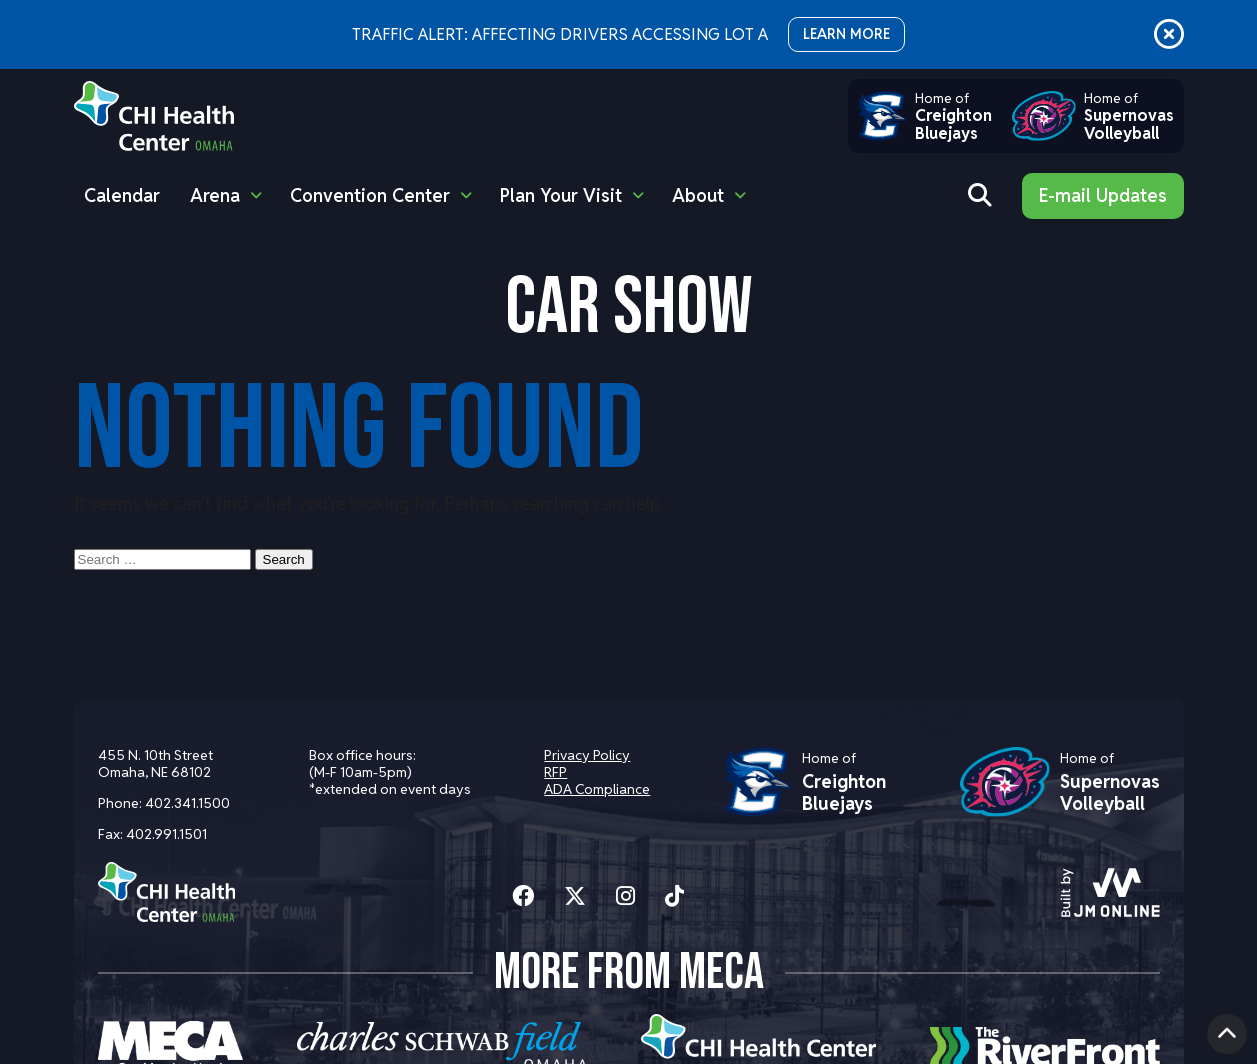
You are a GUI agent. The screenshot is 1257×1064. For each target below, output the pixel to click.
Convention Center (370, 195)
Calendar (122, 195)
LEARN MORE (846, 34)
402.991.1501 (166, 834)
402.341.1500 (187, 803)
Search (284, 559)
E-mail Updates (1103, 195)
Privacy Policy (587, 755)
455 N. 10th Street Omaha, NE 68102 (155, 763)
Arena (215, 195)
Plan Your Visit (561, 195)
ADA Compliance (597, 789)
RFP (555, 772)
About (698, 195)
